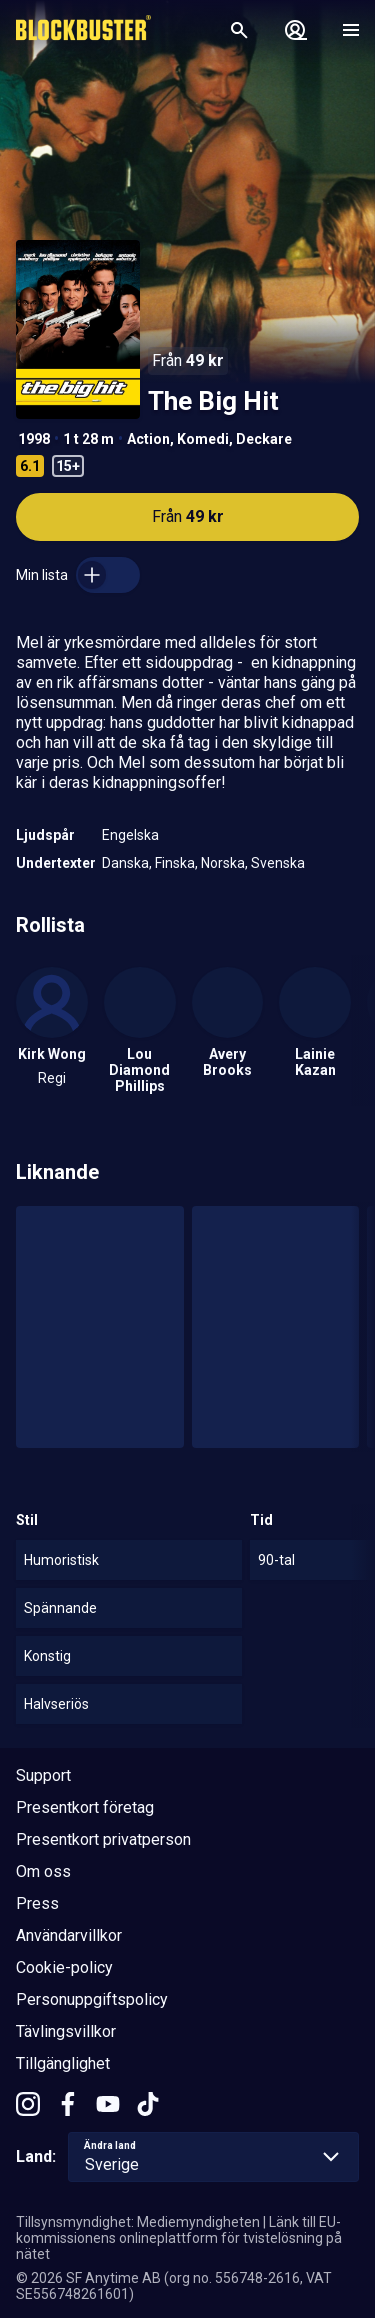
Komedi (203, 439)
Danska (125, 863)
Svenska (278, 863)
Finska (175, 863)
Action (148, 439)
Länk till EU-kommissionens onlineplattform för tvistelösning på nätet (179, 2238)
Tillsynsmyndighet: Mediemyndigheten (138, 2222)
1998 (34, 439)
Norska (223, 863)
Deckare (264, 439)
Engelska (130, 835)
